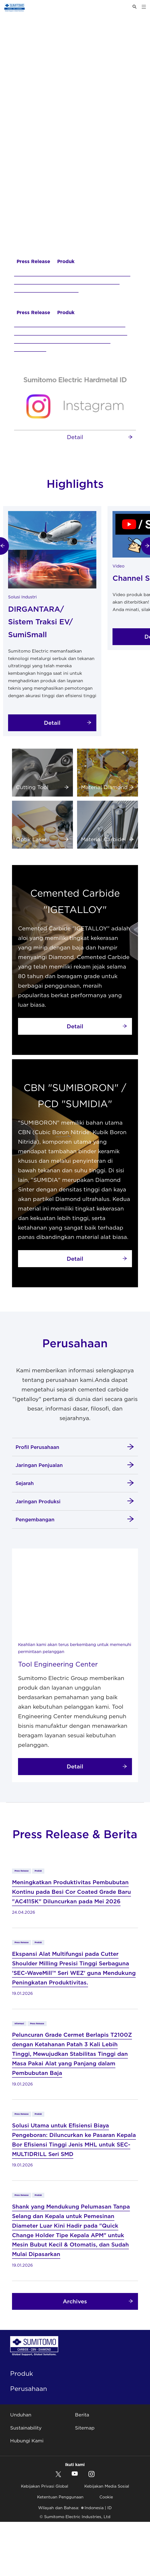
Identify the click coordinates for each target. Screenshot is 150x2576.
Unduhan (20, 2469)
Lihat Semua (118, 245)
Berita (82, 2469)
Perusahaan (28, 2442)
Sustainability (26, 2481)
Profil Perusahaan (75, 1495)
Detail (89, 769)
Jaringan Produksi (75, 1553)
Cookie (106, 2551)
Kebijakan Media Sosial (106, 2540)
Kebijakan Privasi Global (44, 2540)
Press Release (33, 260)
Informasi (19, 2077)
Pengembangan (75, 1573)
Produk (66, 260)
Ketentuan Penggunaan (60, 2551)
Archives (98, 2356)
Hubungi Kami (27, 2495)
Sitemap (84, 2481)
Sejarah (75, 1534)
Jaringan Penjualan (75, 1515)
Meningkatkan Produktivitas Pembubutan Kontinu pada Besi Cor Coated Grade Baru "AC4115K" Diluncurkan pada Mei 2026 (72, 278)
